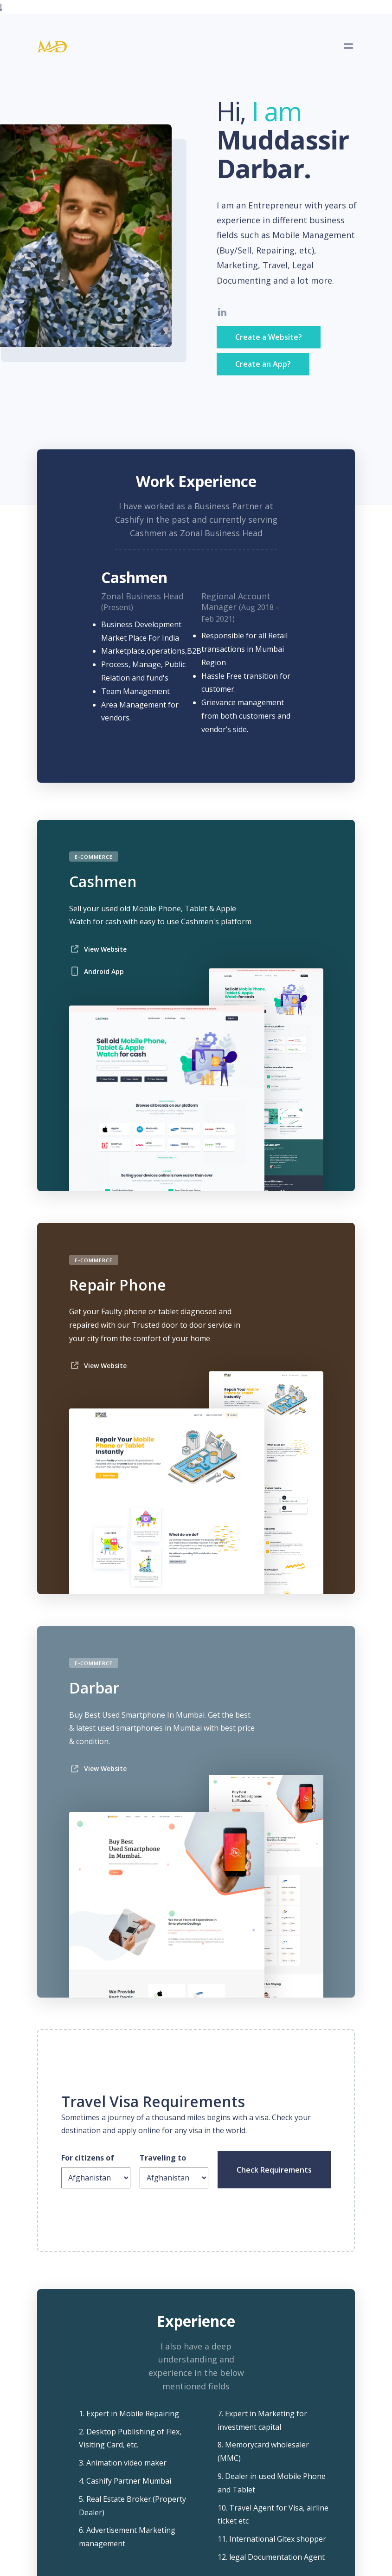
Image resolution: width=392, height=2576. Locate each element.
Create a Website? (268, 337)
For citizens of (87, 2158)
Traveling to (163, 2158)
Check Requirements (274, 2170)
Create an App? (263, 364)
